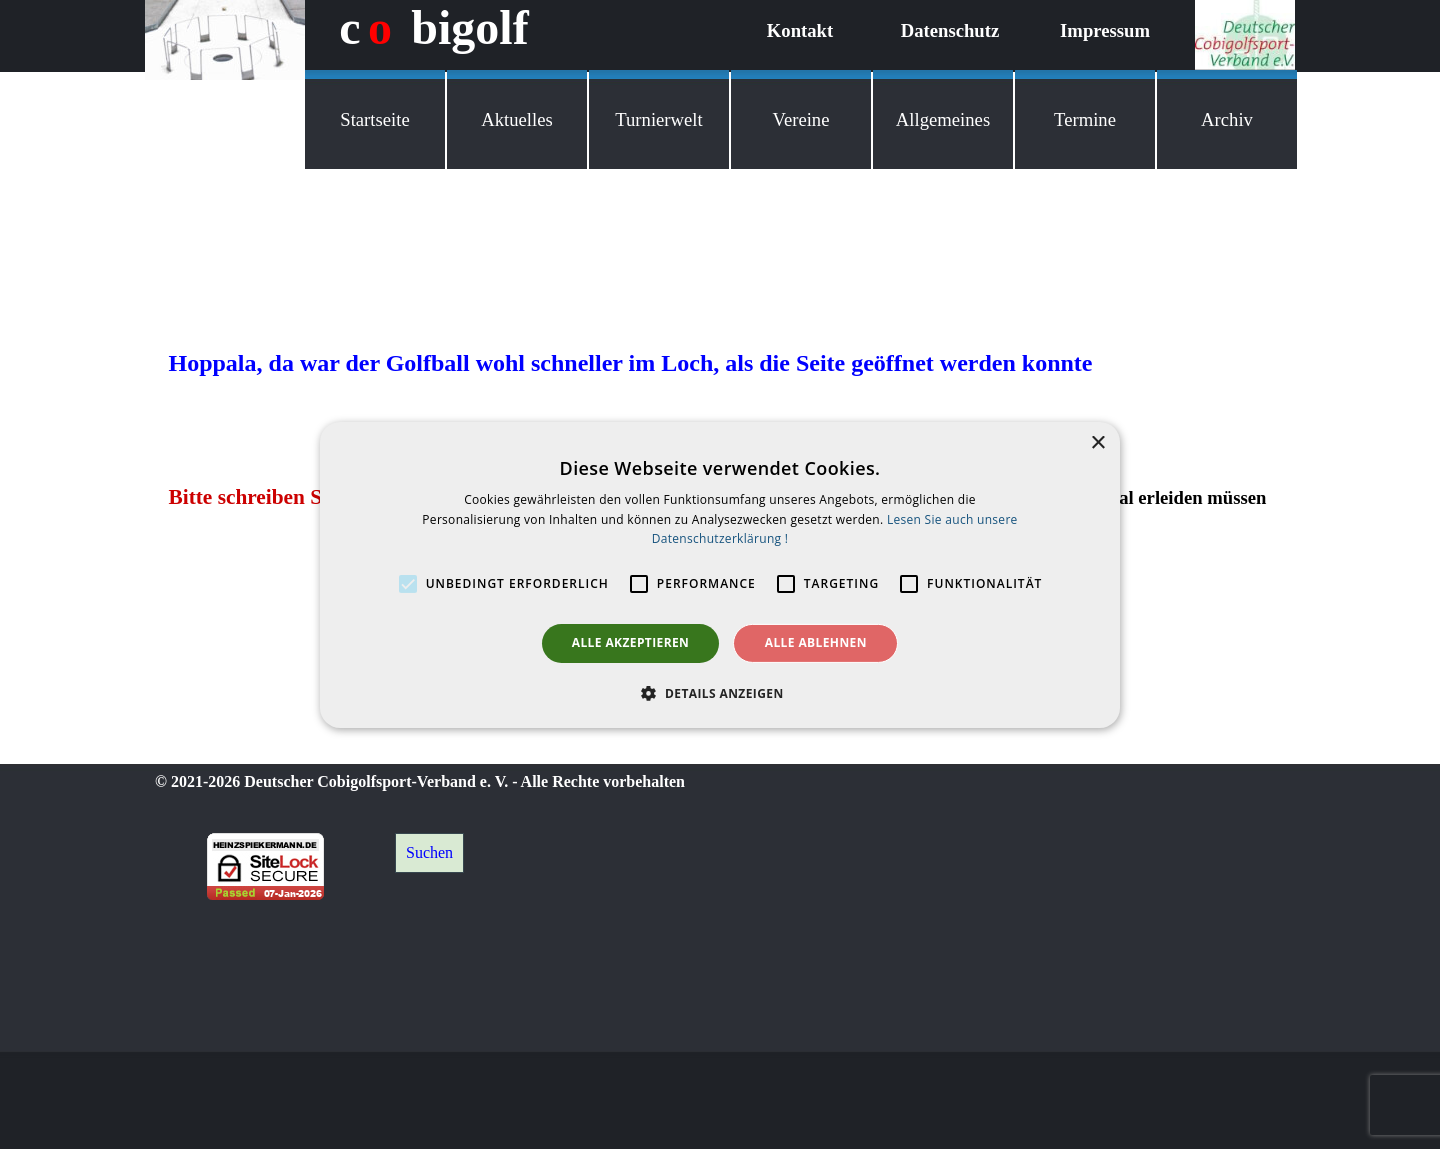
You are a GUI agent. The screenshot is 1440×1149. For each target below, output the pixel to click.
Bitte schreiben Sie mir (273, 497)
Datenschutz (950, 30)
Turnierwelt (658, 119)
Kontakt (800, 30)
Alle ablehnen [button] (816, 642)
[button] (719, 693)
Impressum (1105, 30)
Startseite (374, 119)
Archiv (1227, 119)
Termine (1085, 119)
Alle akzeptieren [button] (631, 642)
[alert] (720, 574)
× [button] (1097, 442)
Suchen (429, 852)
